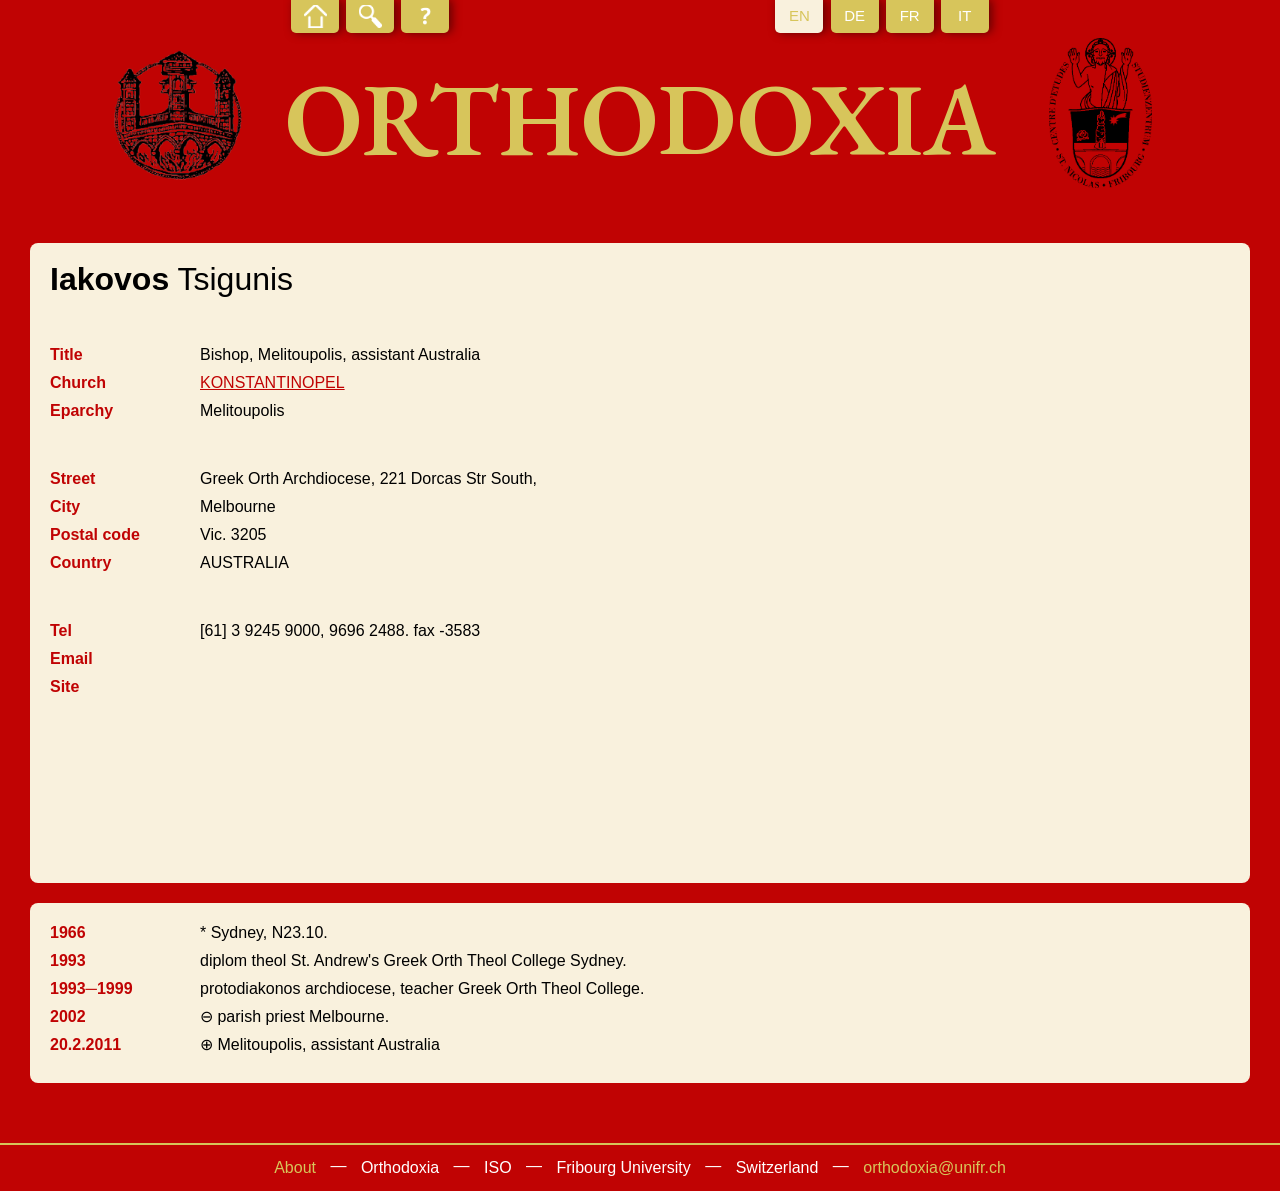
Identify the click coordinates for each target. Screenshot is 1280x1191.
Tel (61, 630)
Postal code (95, 534)
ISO (498, 1167)
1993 (68, 960)
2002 (68, 1016)
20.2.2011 (85, 1044)
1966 (68, 932)
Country (80, 562)
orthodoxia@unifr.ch (934, 1167)
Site (64, 686)
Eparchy (81, 410)
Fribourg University (624, 1167)
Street (72, 478)
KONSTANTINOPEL (272, 382)
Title (66, 354)
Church (78, 382)
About (295, 1167)
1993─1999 (91, 988)
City (65, 506)
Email (71, 658)
